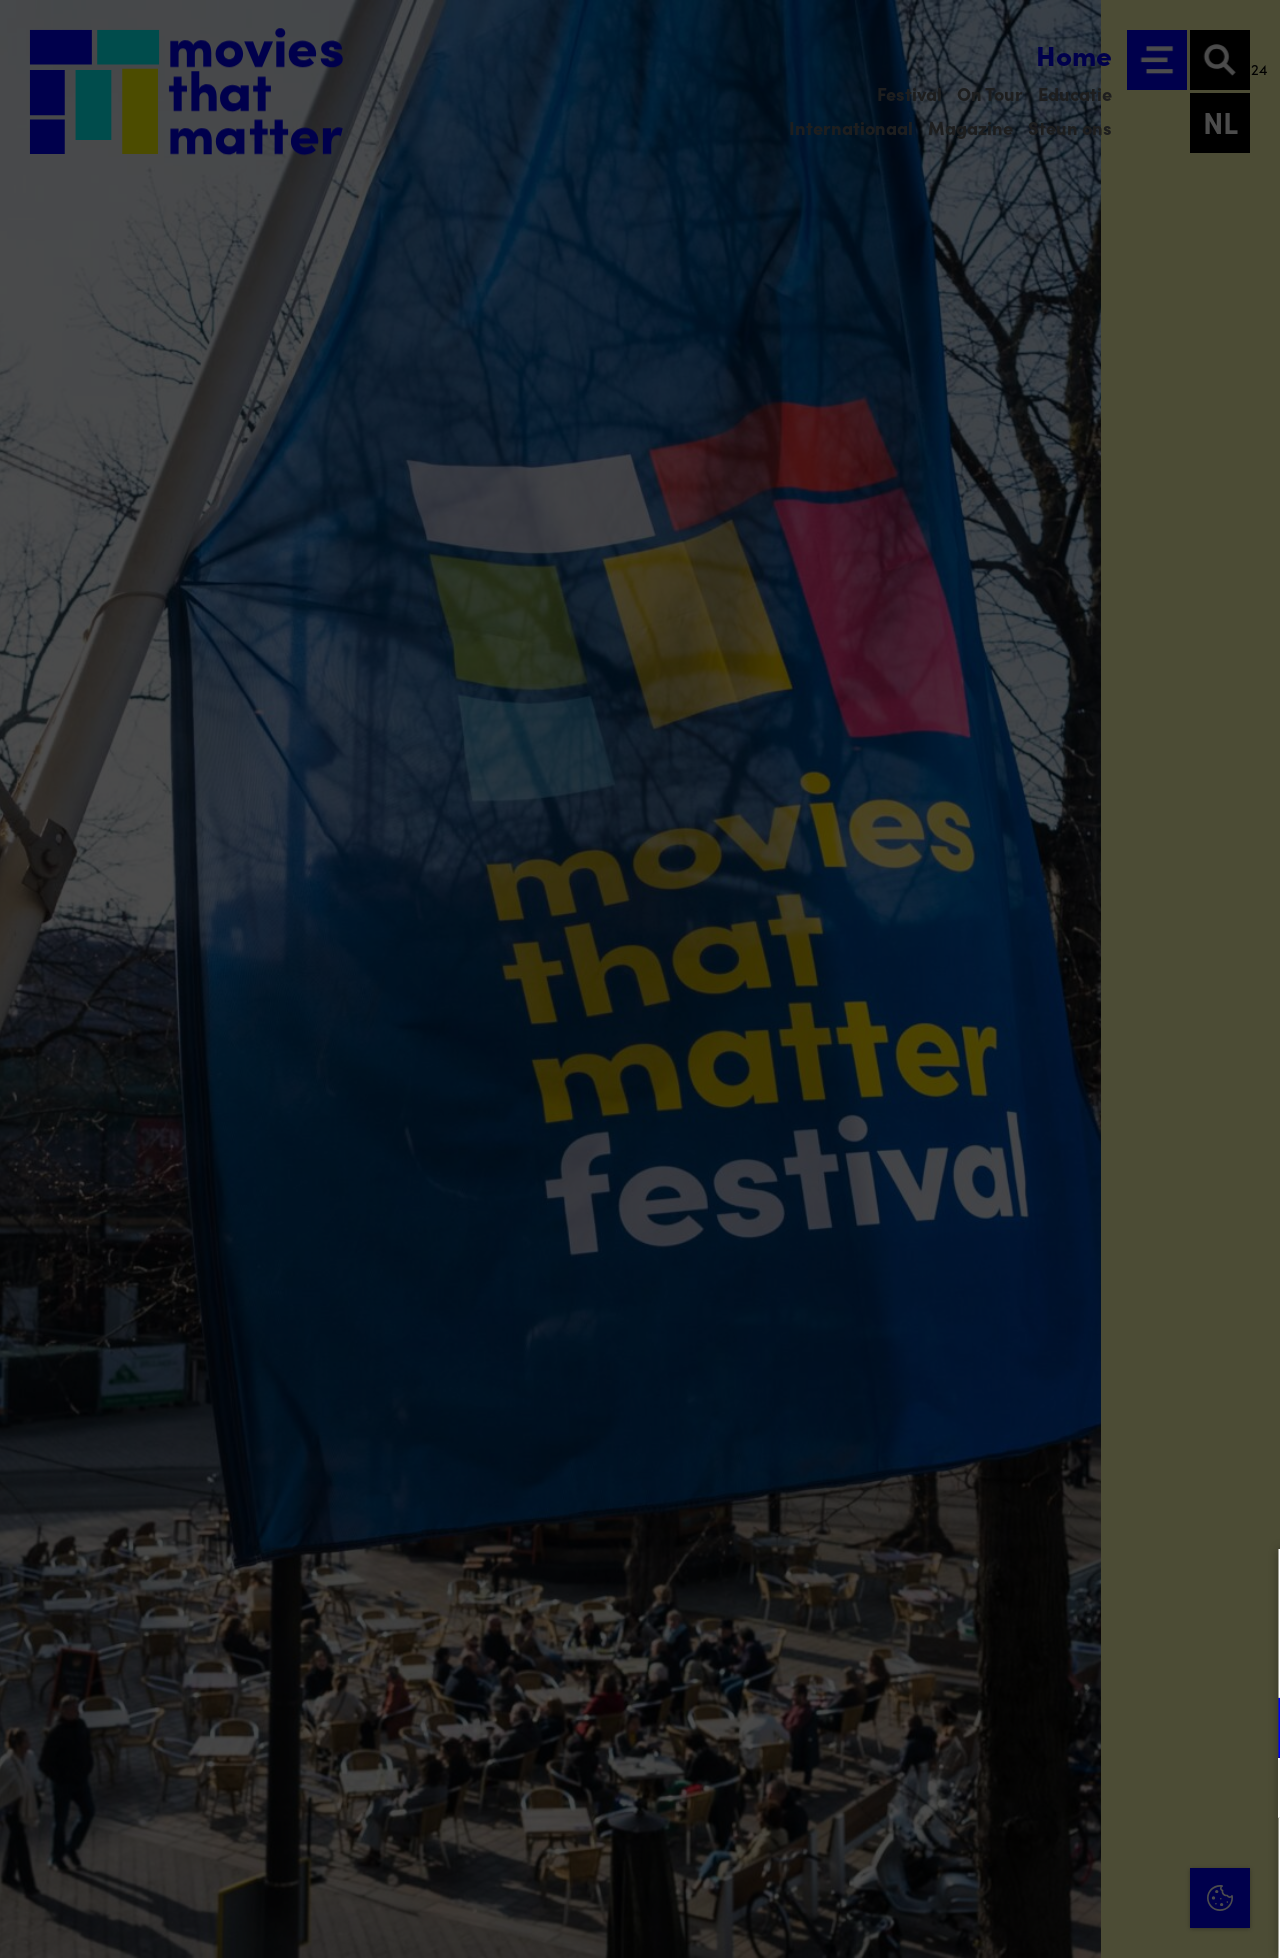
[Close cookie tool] (1249, 1585)
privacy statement (1030, 1662)
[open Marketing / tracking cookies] (1248, 1790)
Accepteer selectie (1110, 1920)
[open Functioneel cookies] (1248, 1730)
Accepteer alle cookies (1110, 1862)
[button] (1090, 1727)
